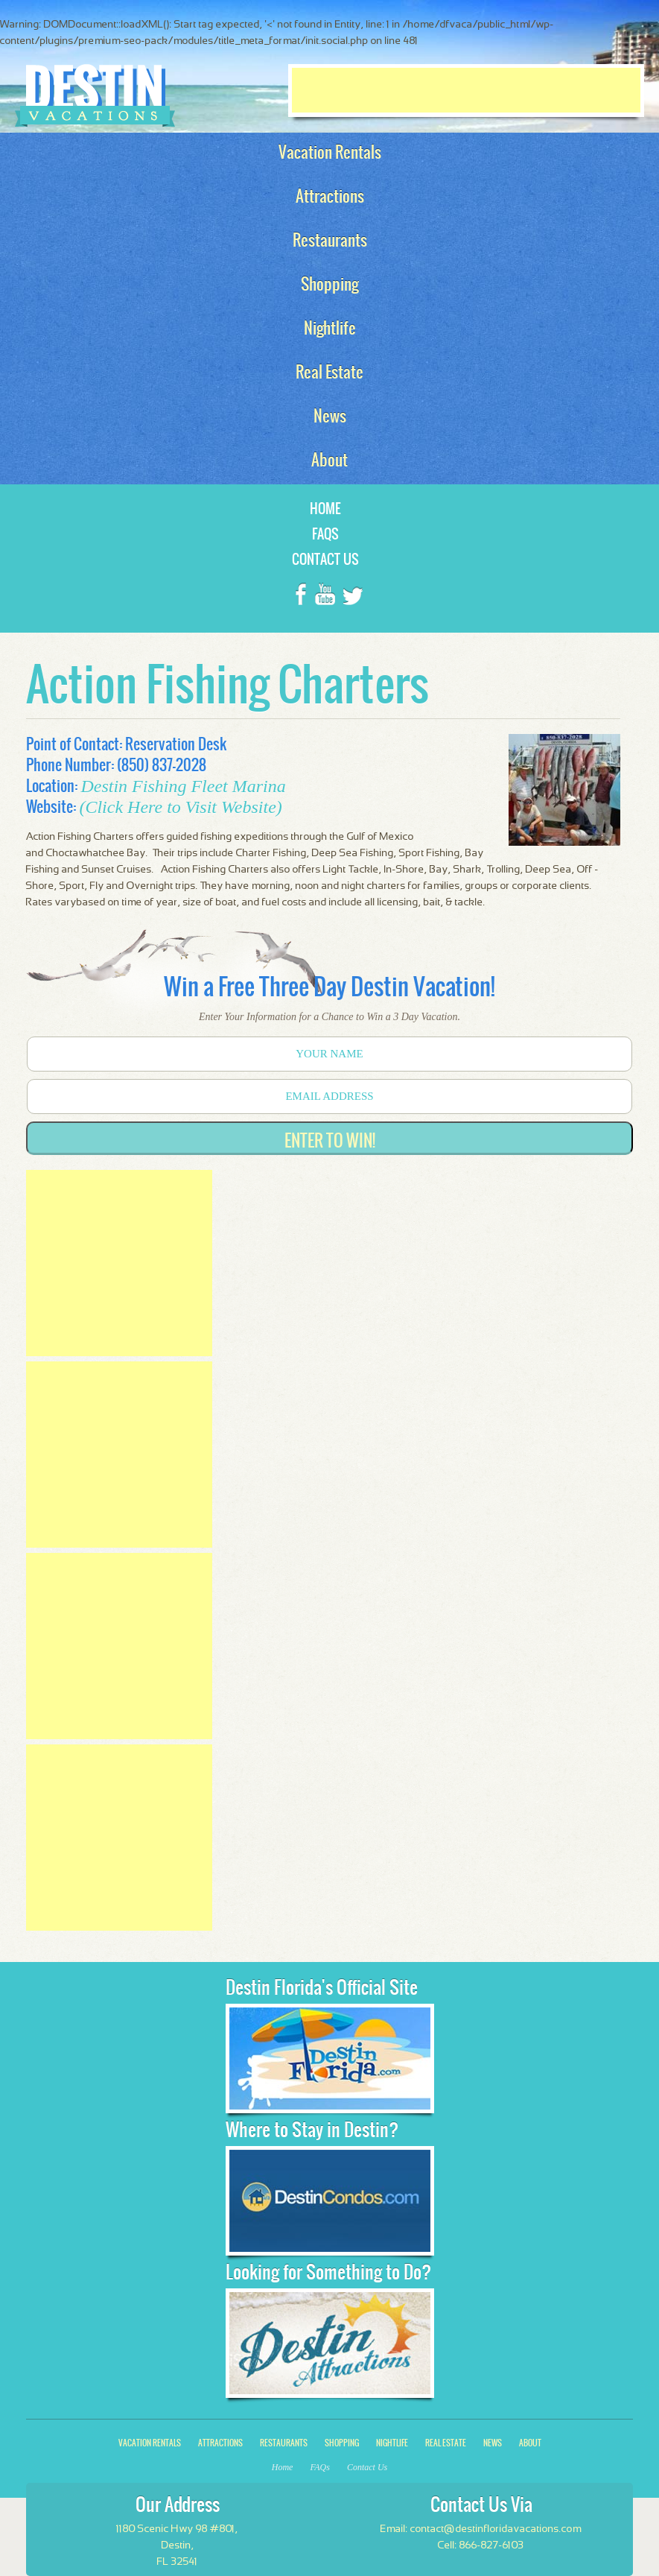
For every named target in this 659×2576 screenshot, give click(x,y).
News (492, 2443)
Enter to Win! (329, 1140)
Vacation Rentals (149, 2443)
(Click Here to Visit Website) (180, 807)
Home (325, 509)
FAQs (325, 534)
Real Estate (445, 2443)
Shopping (342, 2443)
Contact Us (325, 559)
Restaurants (284, 2443)
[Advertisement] (466, 90)
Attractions (220, 2443)
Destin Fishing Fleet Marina (182, 786)
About (530, 2443)
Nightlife (392, 2443)
